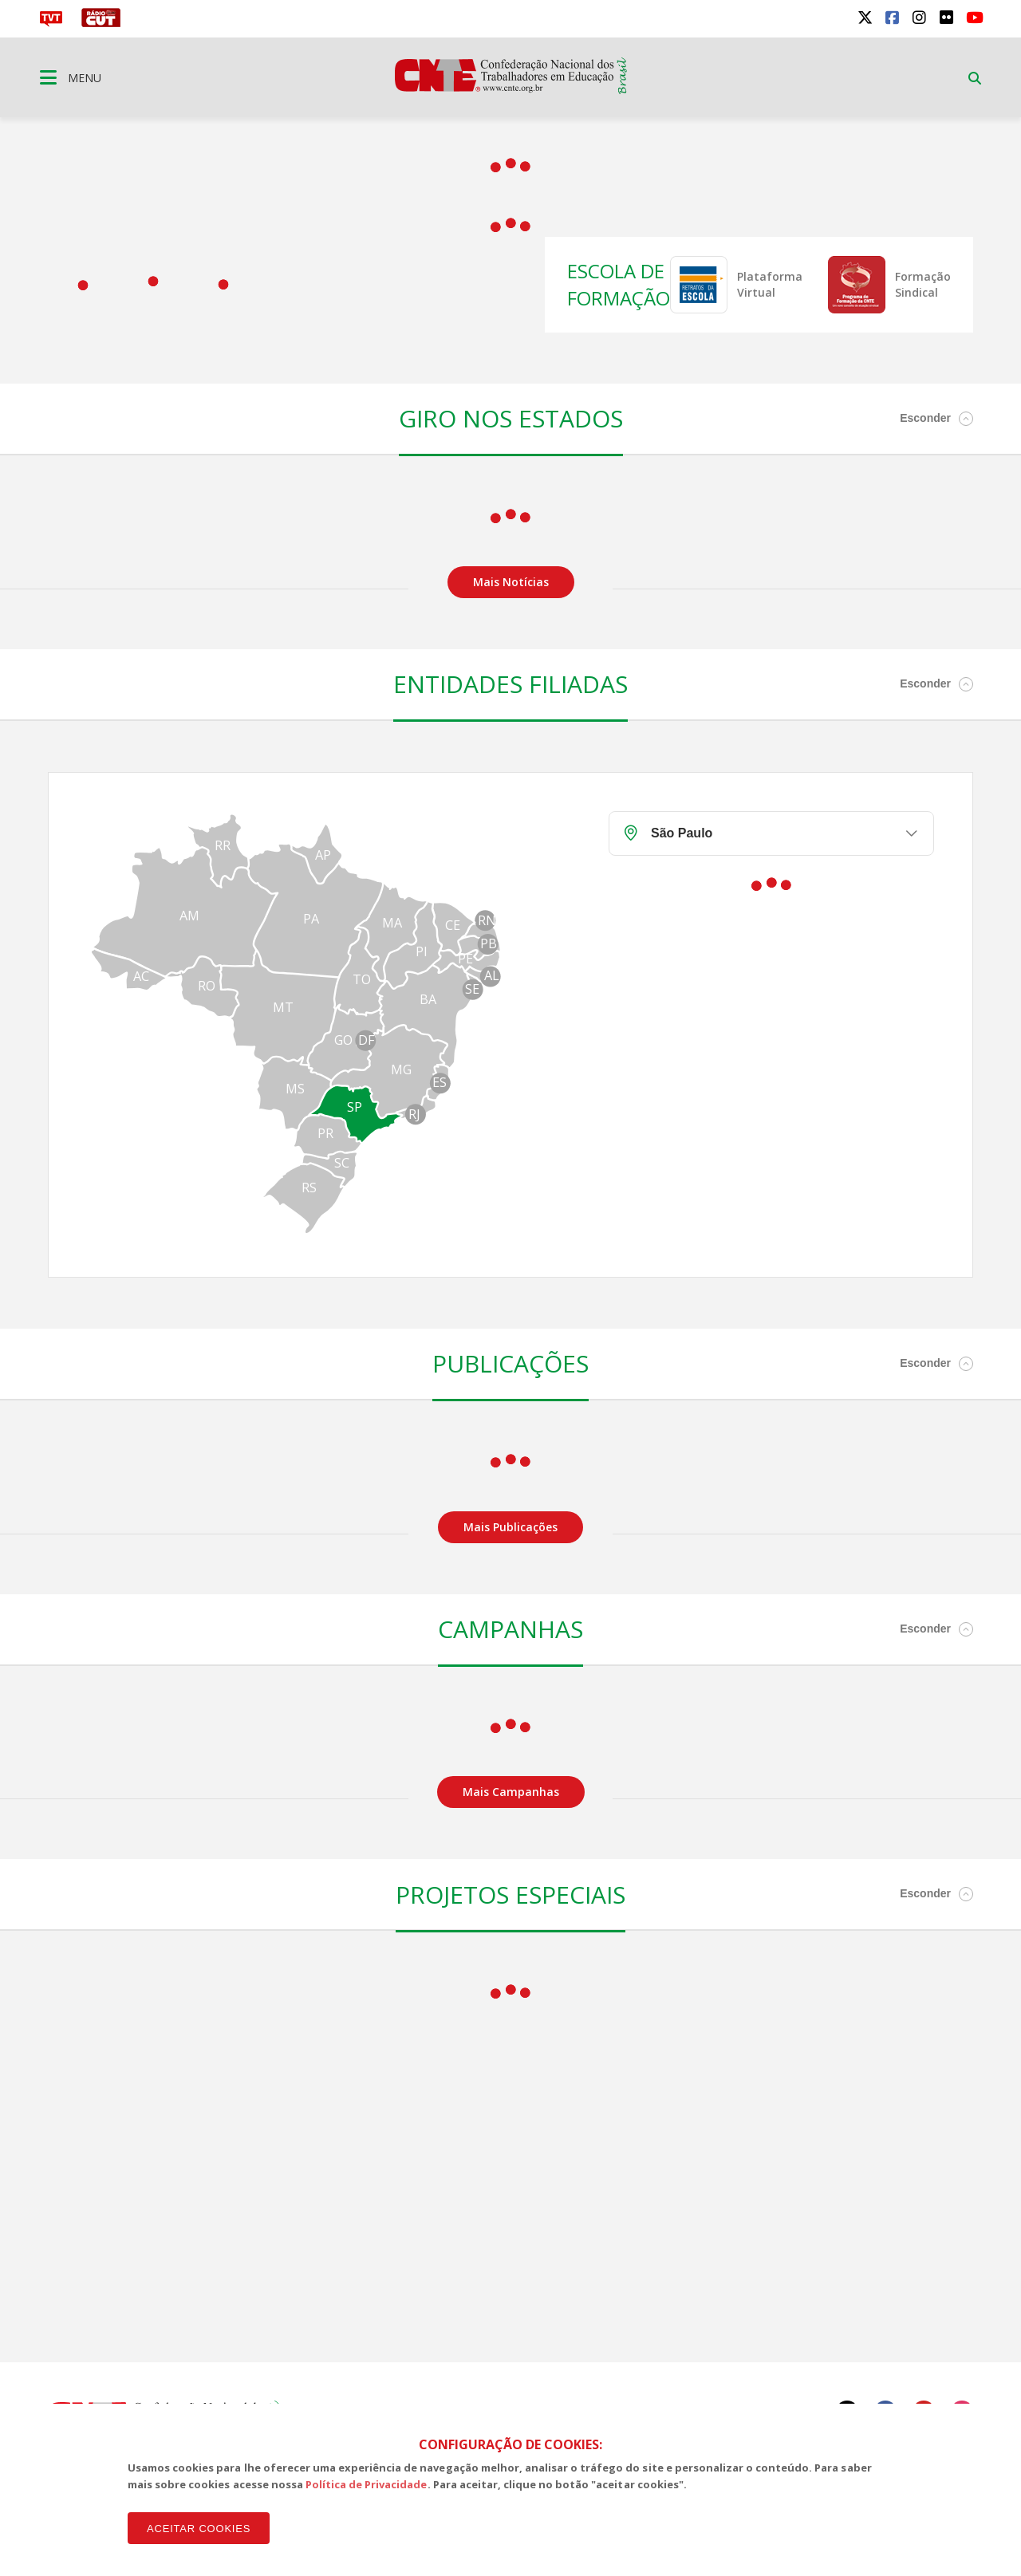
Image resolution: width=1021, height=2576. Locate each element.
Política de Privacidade (367, 2484)
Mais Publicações (510, 1526)
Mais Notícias (511, 581)
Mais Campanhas (511, 1791)
